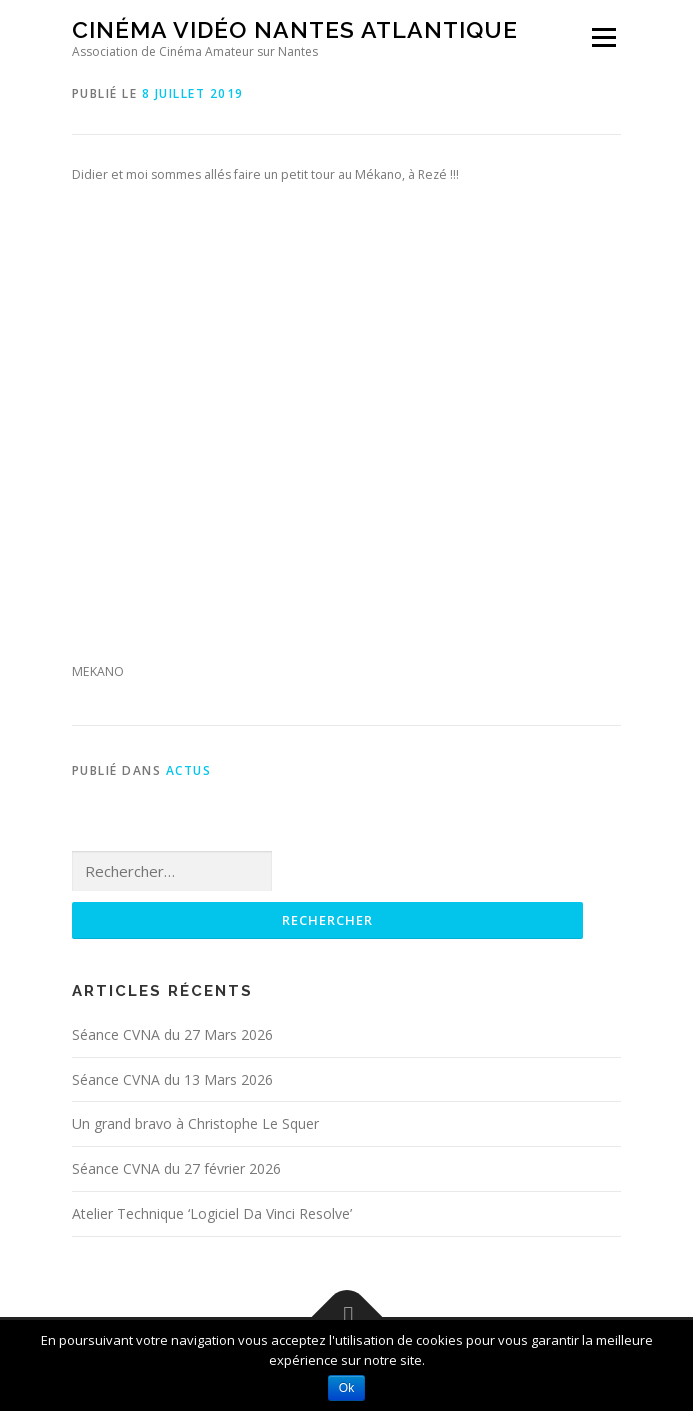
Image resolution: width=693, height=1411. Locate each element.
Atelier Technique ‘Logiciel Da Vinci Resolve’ (212, 1213)
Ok (346, 1388)
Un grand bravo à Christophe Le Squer (195, 1123)
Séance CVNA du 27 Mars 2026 (172, 1034)
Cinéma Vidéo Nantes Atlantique (295, 29)
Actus (189, 770)
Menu (602, 37)
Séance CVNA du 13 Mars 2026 (172, 1079)
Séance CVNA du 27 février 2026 (176, 1168)
